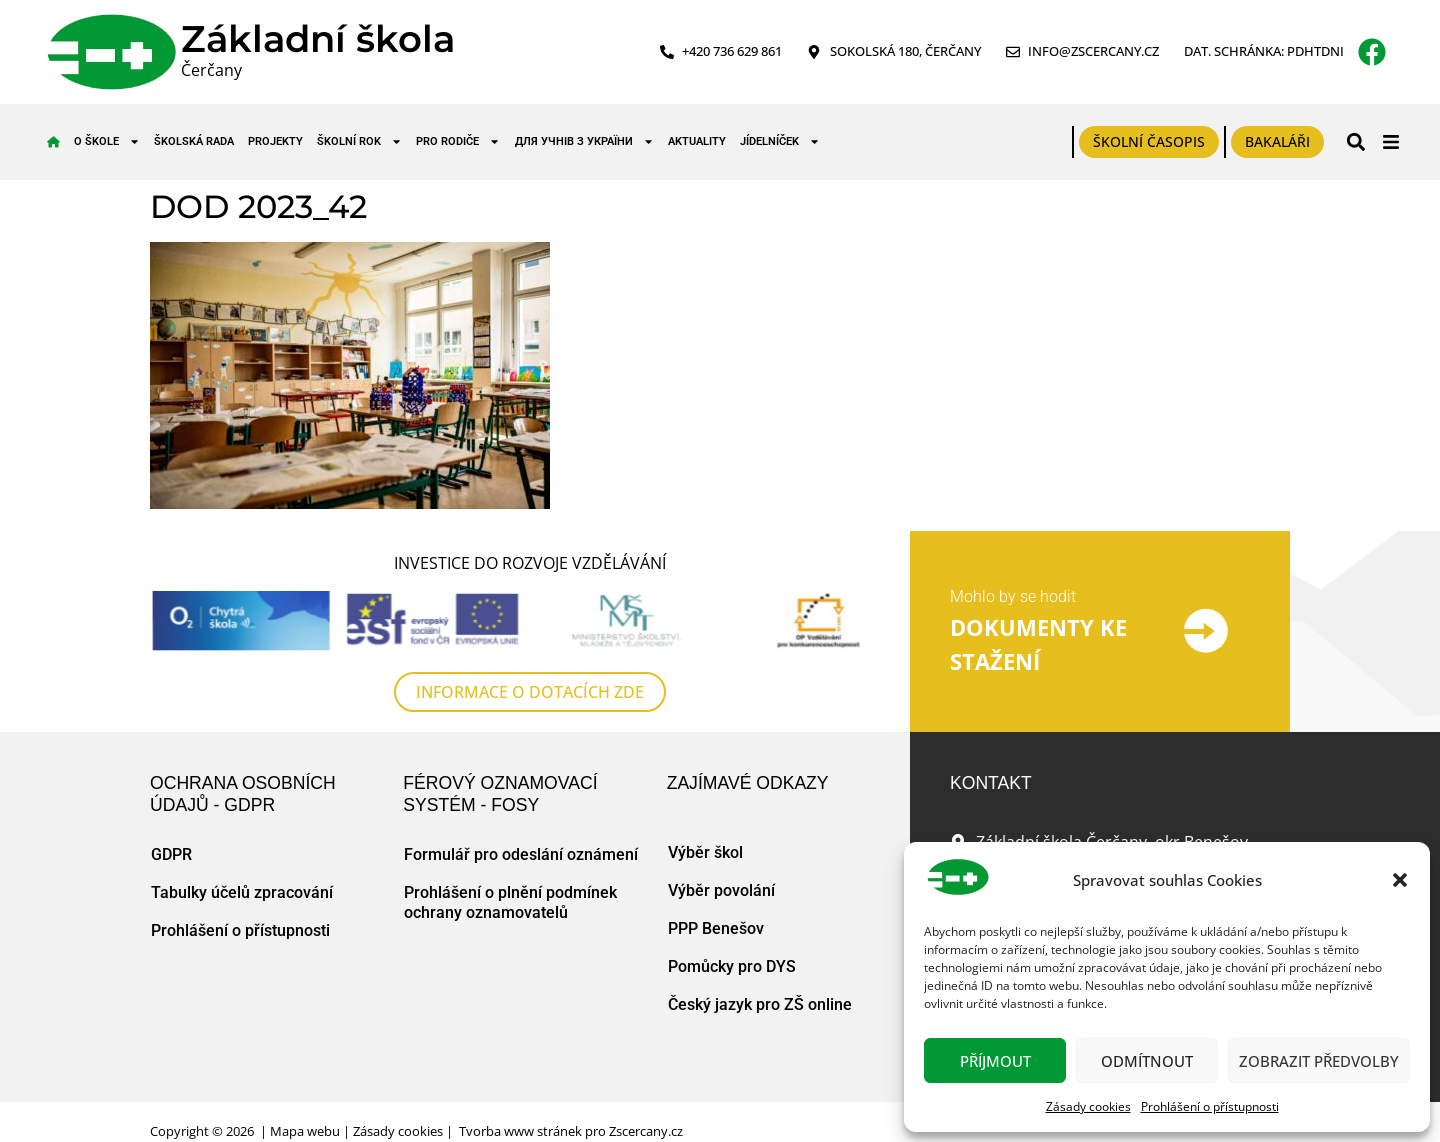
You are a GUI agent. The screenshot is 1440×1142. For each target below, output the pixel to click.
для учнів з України (584, 141)
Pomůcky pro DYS (732, 966)
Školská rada (194, 141)
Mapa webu (305, 1131)
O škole (107, 141)
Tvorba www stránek (520, 1131)
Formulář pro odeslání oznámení (521, 854)
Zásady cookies (1088, 1106)
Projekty (275, 141)
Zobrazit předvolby (1319, 1061)
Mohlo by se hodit (1013, 596)
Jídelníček (780, 141)
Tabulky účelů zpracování (242, 892)
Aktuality (697, 141)
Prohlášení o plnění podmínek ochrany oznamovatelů (510, 902)
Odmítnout (1147, 1061)
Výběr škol (705, 852)
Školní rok (359, 141)
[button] (1400, 880)
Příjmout (995, 1061)
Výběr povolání (721, 890)
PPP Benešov (716, 928)
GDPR (171, 854)
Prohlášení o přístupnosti (1210, 1106)
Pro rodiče (458, 141)
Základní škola (318, 38)
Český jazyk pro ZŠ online (760, 1004)
